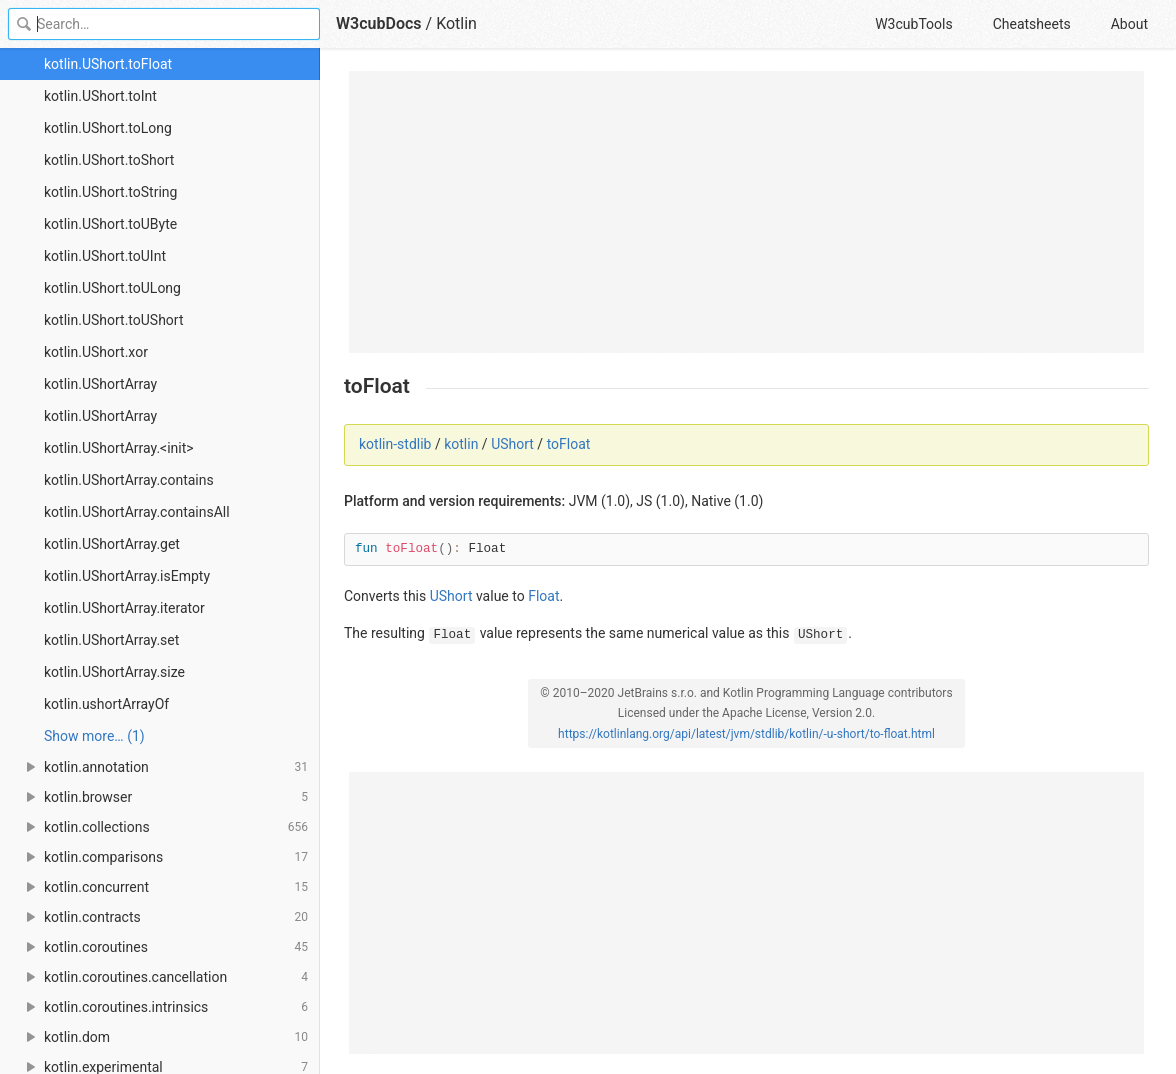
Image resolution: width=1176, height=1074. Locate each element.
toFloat (569, 444)
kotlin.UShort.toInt (100, 96)
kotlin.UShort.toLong (108, 128)
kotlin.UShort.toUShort (114, 320)
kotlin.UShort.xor (96, 352)
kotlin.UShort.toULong (112, 288)
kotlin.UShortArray (100, 384)
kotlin (461, 444)
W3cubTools (913, 24)
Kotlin (456, 23)
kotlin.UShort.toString (110, 192)
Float (543, 596)
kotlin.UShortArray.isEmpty (127, 576)
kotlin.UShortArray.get (112, 544)
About (1129, 24)
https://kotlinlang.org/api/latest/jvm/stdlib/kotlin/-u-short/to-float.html (746, 734)
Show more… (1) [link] (94, 736)
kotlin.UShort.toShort (109, 160)
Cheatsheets (1032, 24)
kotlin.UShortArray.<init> (119, 448)
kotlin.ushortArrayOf (106, 704)
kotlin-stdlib (395, 444)
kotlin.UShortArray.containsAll (137, 512)
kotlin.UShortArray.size (114, 672)
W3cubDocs (379, 23)
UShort (512, 444)
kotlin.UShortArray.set (111, 640)
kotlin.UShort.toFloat (108, 64)
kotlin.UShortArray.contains (129, 480)
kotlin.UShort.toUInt (105, 256)
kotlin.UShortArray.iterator (124, 608)
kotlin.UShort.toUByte (110, 224)
